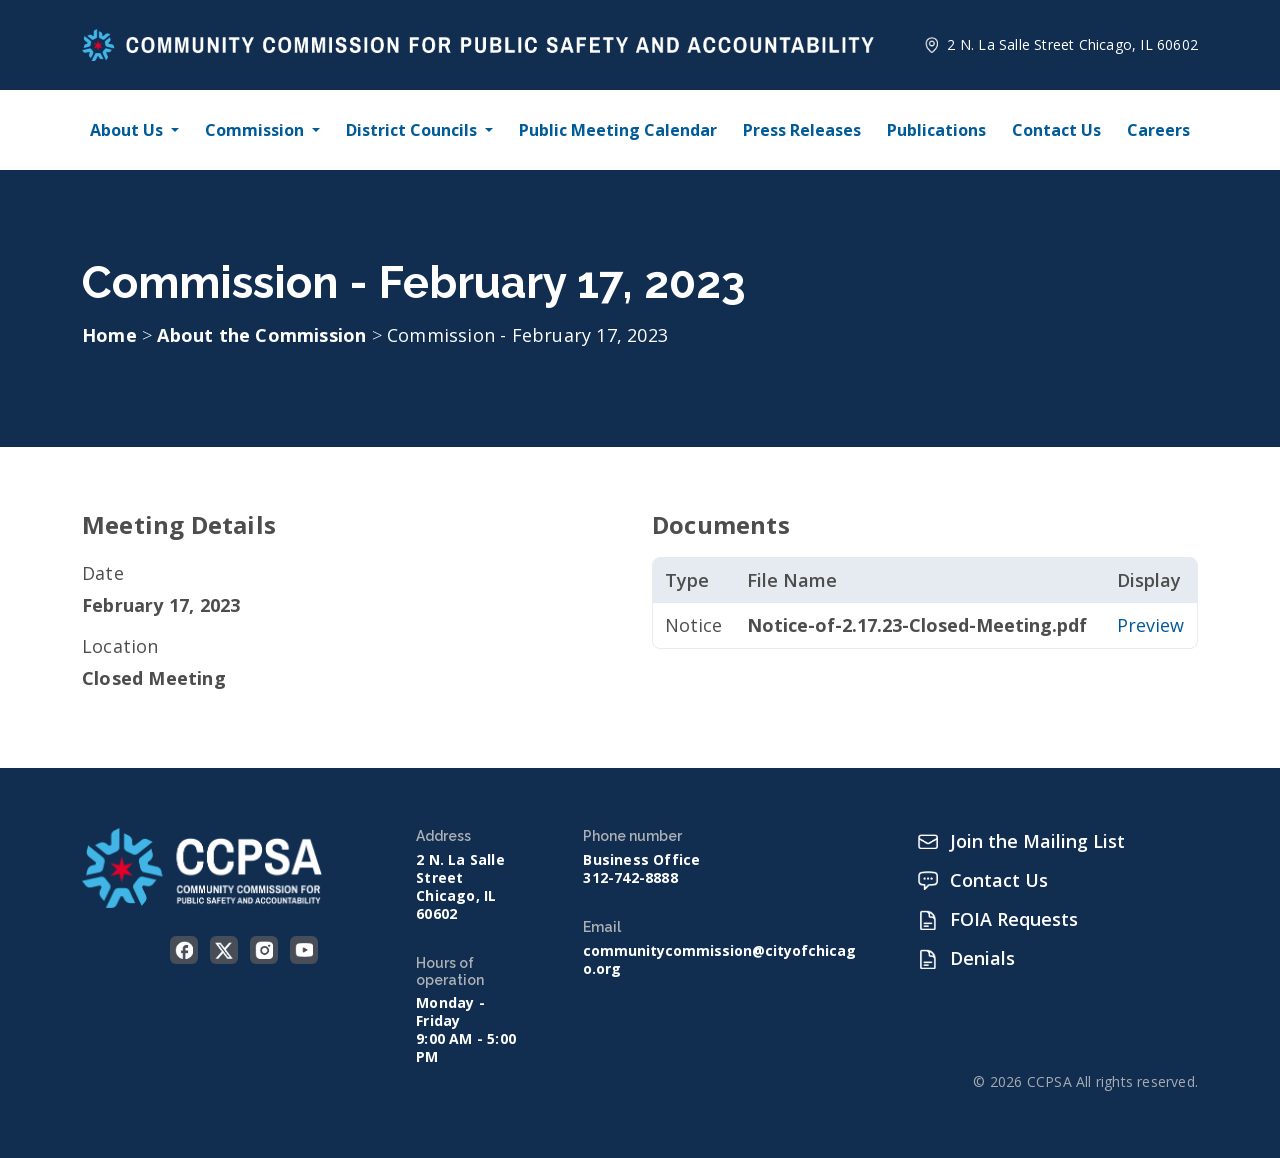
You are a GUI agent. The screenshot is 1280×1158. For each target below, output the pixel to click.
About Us (126, 130)
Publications (936, 130)
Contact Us (1056, 130)
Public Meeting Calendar (618, 130)
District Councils (411, 130)
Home (109, 335)
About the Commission (264, 335)
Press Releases (802, 130)
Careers (1158, 130)
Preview (1150, 625)
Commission (254, 130)
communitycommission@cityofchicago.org (719, 960)
